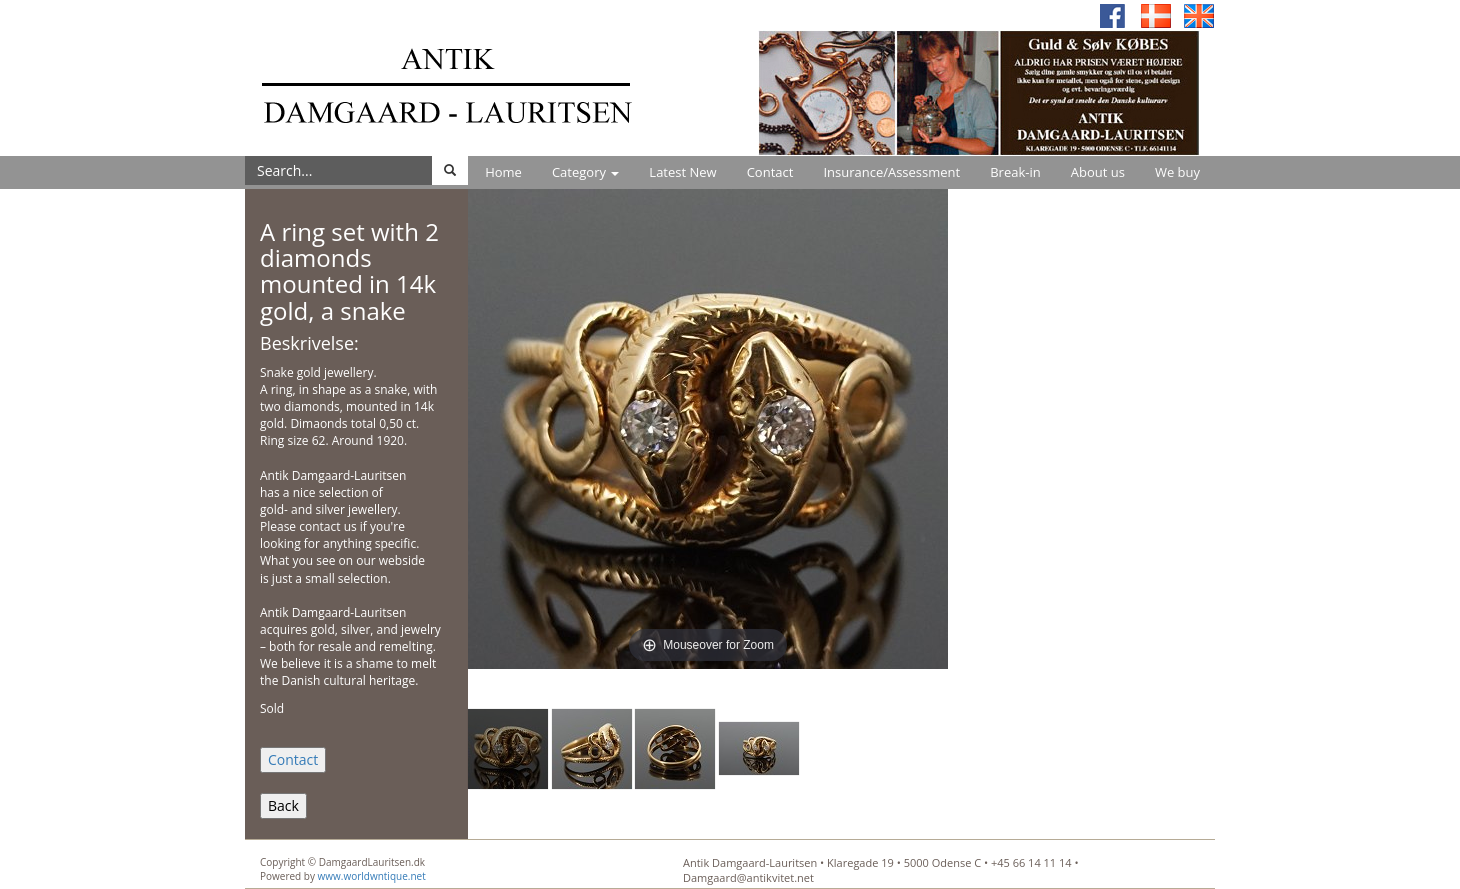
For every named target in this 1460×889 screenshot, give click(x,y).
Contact (770, 172)
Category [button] (585, 172)
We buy (1177, 172)
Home (503, 172)
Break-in (1015, 172)
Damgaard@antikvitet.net (748, 877)
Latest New (682, 172)
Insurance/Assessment (891, 172)
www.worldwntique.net (372, 876)
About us (1098, 172)
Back (283, 805)
